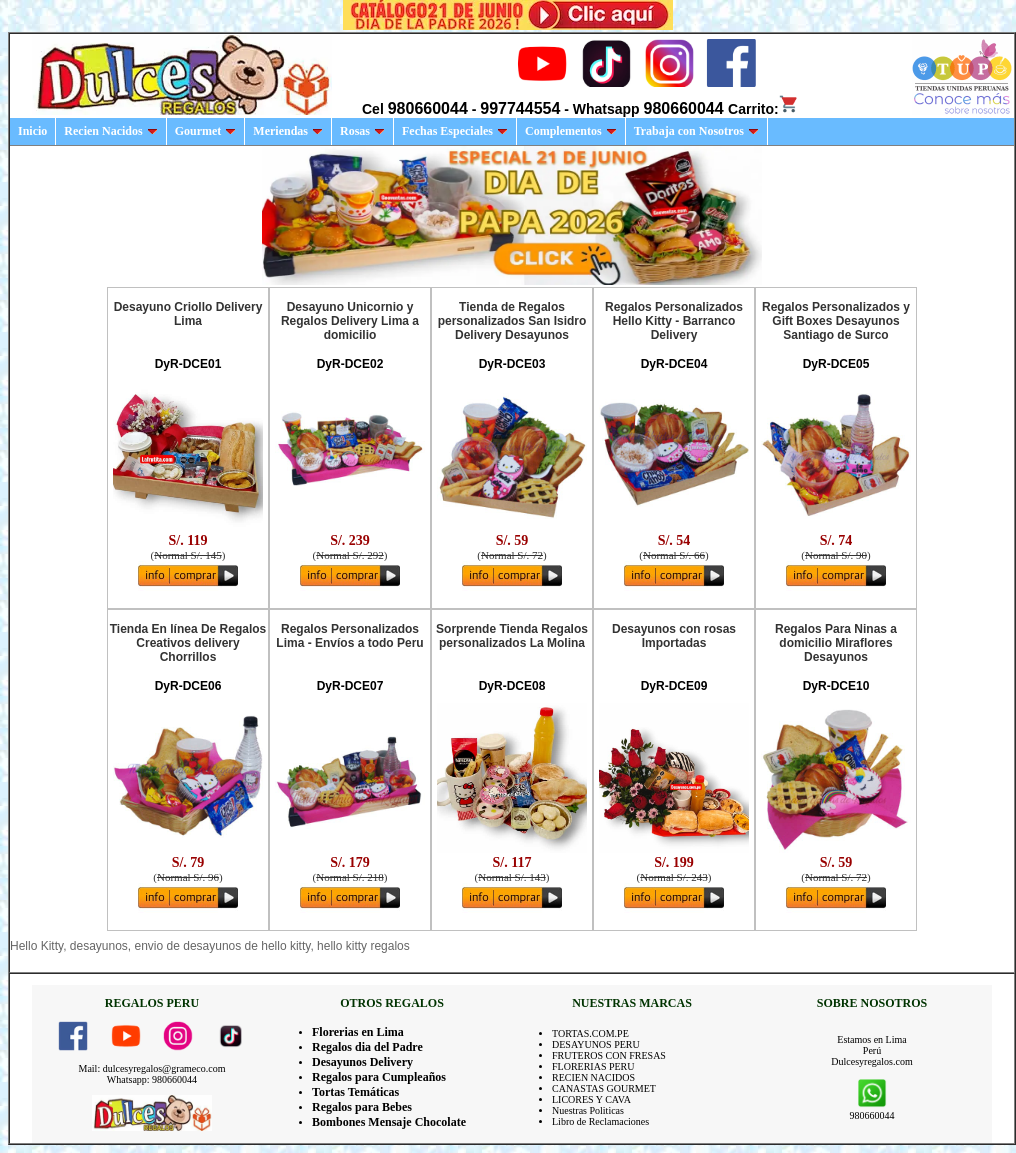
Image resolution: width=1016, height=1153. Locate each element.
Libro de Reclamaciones (600, 1121)
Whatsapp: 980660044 (152, 1079)
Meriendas (288, 131)
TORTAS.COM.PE (590, 1033)
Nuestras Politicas (588, 1110)
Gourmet (206, 131)
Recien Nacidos (110, 131)
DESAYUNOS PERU (596, 1044)
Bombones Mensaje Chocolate (389, 1122)
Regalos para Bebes (362, 1107)
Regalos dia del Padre (367, 1047)
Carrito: (763, 109)
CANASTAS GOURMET (604, 1088)
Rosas (362, 131)
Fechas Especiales (455, 131)
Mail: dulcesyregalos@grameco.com (152, 1068)
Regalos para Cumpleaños (379, 1077)
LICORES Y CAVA (591, 1099)
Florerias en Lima (358, 1032)
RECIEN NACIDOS (593, 1077)
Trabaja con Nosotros (696, 131)
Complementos (571, 131)
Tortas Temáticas (355, 1092)
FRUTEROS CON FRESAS (609, 1055)
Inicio (32, 131)
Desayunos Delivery (362, 1062)
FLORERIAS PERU (593, 1066)
